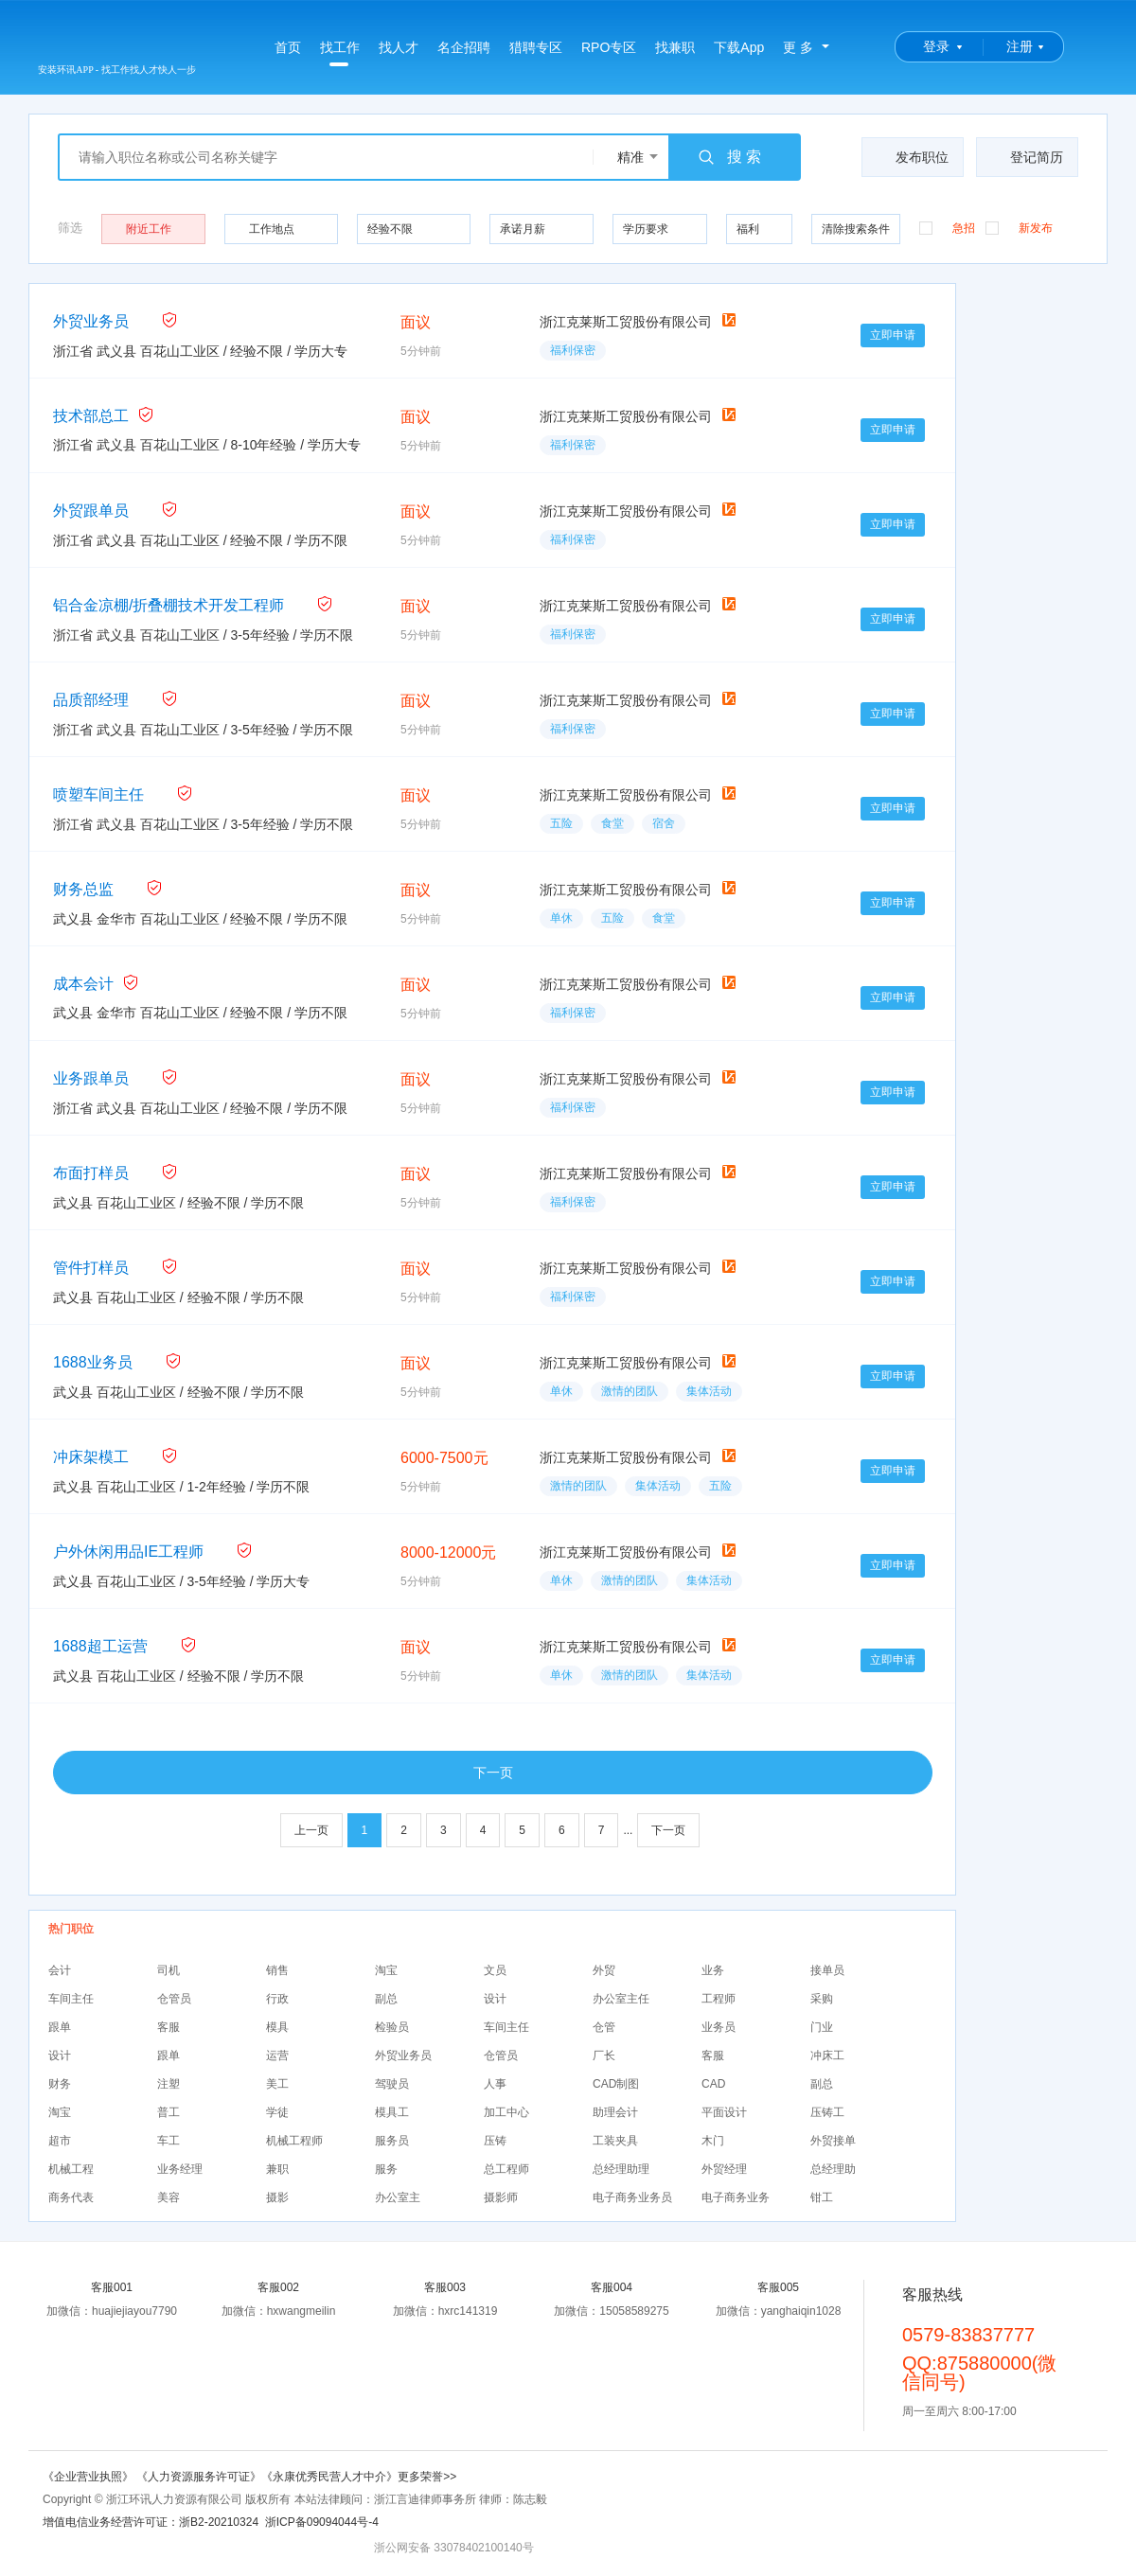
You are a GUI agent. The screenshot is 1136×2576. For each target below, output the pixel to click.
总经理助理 (621, 2169)
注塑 (168, 2084)
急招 (947, 227)
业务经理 (180, 2169)
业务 (712, 1970)
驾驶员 (392, 2084)
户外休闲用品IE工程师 (128, 1552)
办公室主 (397, 2197)
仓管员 (174, 1998)
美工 (277, 2084)
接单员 (827, 1970)
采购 (821, 1998)
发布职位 (910, 157)
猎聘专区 (535, 47)
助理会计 (615, 2112)
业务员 (718, 2027)
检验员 (392, 2027)
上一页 (311, 1830)
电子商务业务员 (632, 2197)
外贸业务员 (91, 321)
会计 (59, 1970)
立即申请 (892, 335)
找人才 (398, 47)
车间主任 (71, 1998)
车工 (168, 2140)
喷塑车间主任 (98, 794)
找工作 (340, 53)
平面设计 (724, 2112)
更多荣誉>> (427, 2476)
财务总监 (83, 889)
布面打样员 (91, 1173)
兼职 (277, 2169)
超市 (59, 2140)
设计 (495, 1998)
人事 (495, 2084)
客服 (168, 2027)
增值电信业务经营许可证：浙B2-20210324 (150, 2522)
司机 (168, 1970)
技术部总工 (91, 416)
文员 (495, 1970)
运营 (277, 2055)
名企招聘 (463, 47)
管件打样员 (91, 1268)
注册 (1019, 46)
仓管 (604, 2027)
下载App (739, 47)
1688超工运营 (100, 1646)
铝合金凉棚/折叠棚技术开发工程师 (168, 605)
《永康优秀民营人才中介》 (329, 2476)
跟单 (59, 2027)
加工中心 (506, 2112)
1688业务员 (93, 1362)
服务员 (392, 2140)
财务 (59, 2084)
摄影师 (501, 2197)
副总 (386, 1998)
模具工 (392, 2112)
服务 (386, 2169)
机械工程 (71, 2169)
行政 (277, 1998)
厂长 (604, 2055)
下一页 (493, 1772)
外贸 (604, 1970)
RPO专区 (608, 47)
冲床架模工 (91, 1457)
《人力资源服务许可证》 (198, 2476)
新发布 (1019, 227)
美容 (168, 2197)
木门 (712, 2140)
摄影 (277, 2197)
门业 (821, 2027)
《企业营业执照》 (89, 2476)
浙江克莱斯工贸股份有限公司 (626, 321)
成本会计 (83, 984)
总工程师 (506, 2169)
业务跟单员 (91, 1078)
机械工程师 (294, 2140)
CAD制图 (616, 2084)
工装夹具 (615, 2140)
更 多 (798, 47)
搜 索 (729, 157)
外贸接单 (833, 2140)
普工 (168, 2112)
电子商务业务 (735, 2197)
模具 (277, 2027)
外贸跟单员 (91, 511)
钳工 (821, 2197)
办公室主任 (621, 1998)
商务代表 (71, 2197)
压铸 (495, 2140)
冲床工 (827, 2055)
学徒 (277, 2112)
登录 (936, 46)
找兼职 (675, 47)
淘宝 (386, 1970)
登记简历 (1024, 157)
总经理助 (833, 2169)
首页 (288, 47)
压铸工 (827, 2112)
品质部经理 (91, 700)
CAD (713, 2084)
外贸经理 (724, 2169)
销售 (277, 1970)
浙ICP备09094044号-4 (322, 2522)
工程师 (718, 1998)
